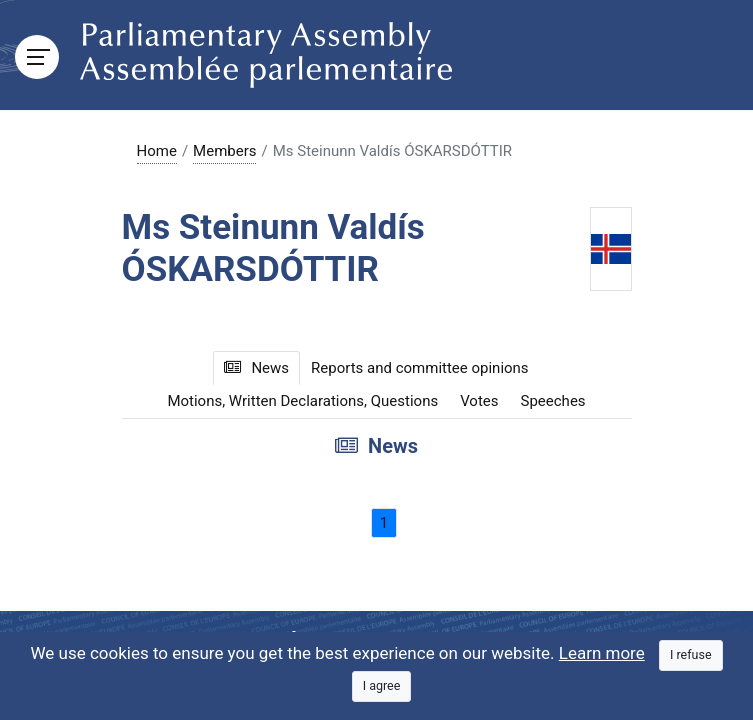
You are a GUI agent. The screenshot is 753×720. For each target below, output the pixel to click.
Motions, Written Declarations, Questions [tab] (302, 401)
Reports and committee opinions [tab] (420, 368)
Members (224, 151)
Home (157, 151)
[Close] (691, 655)
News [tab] (256, 368)
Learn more (602, 653)
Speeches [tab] (553, 401)
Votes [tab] (479, 401)
